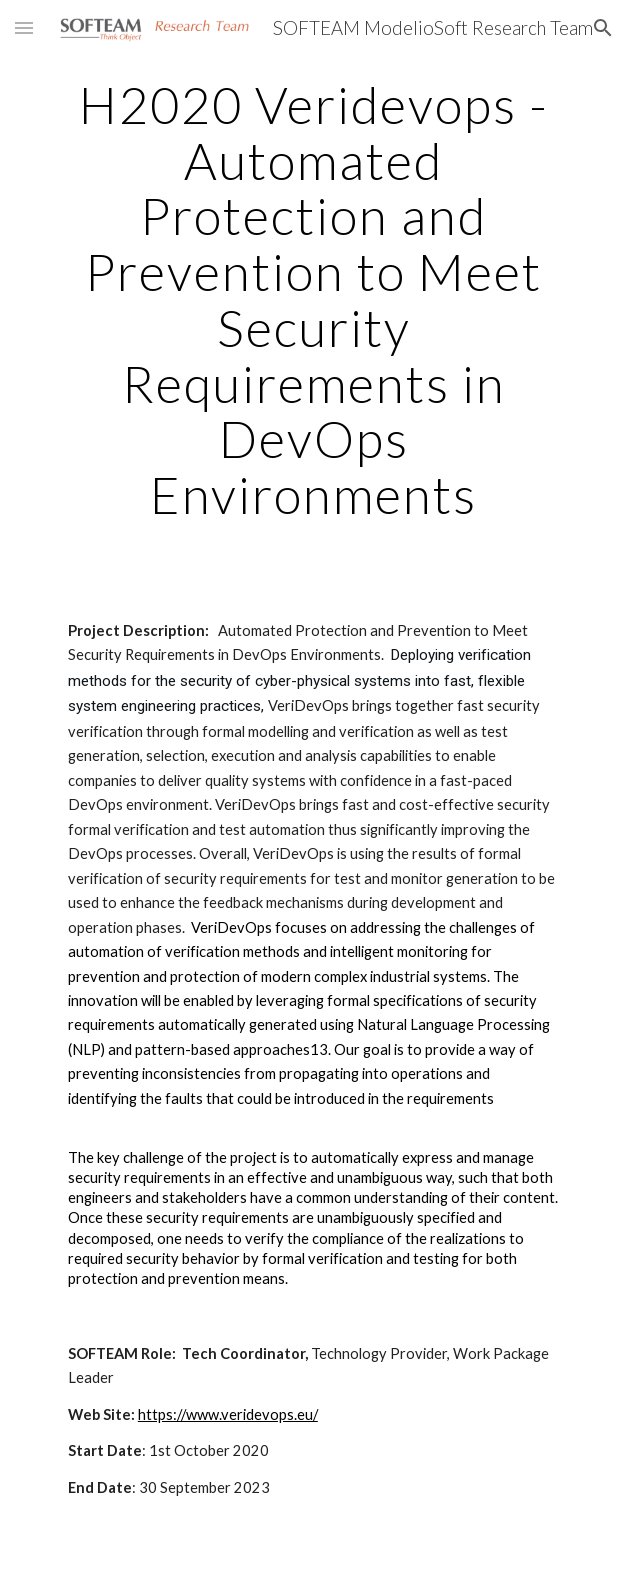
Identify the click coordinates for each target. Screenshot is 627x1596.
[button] (24, 27)
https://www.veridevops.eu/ (228, 1414)
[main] (313, 300)
